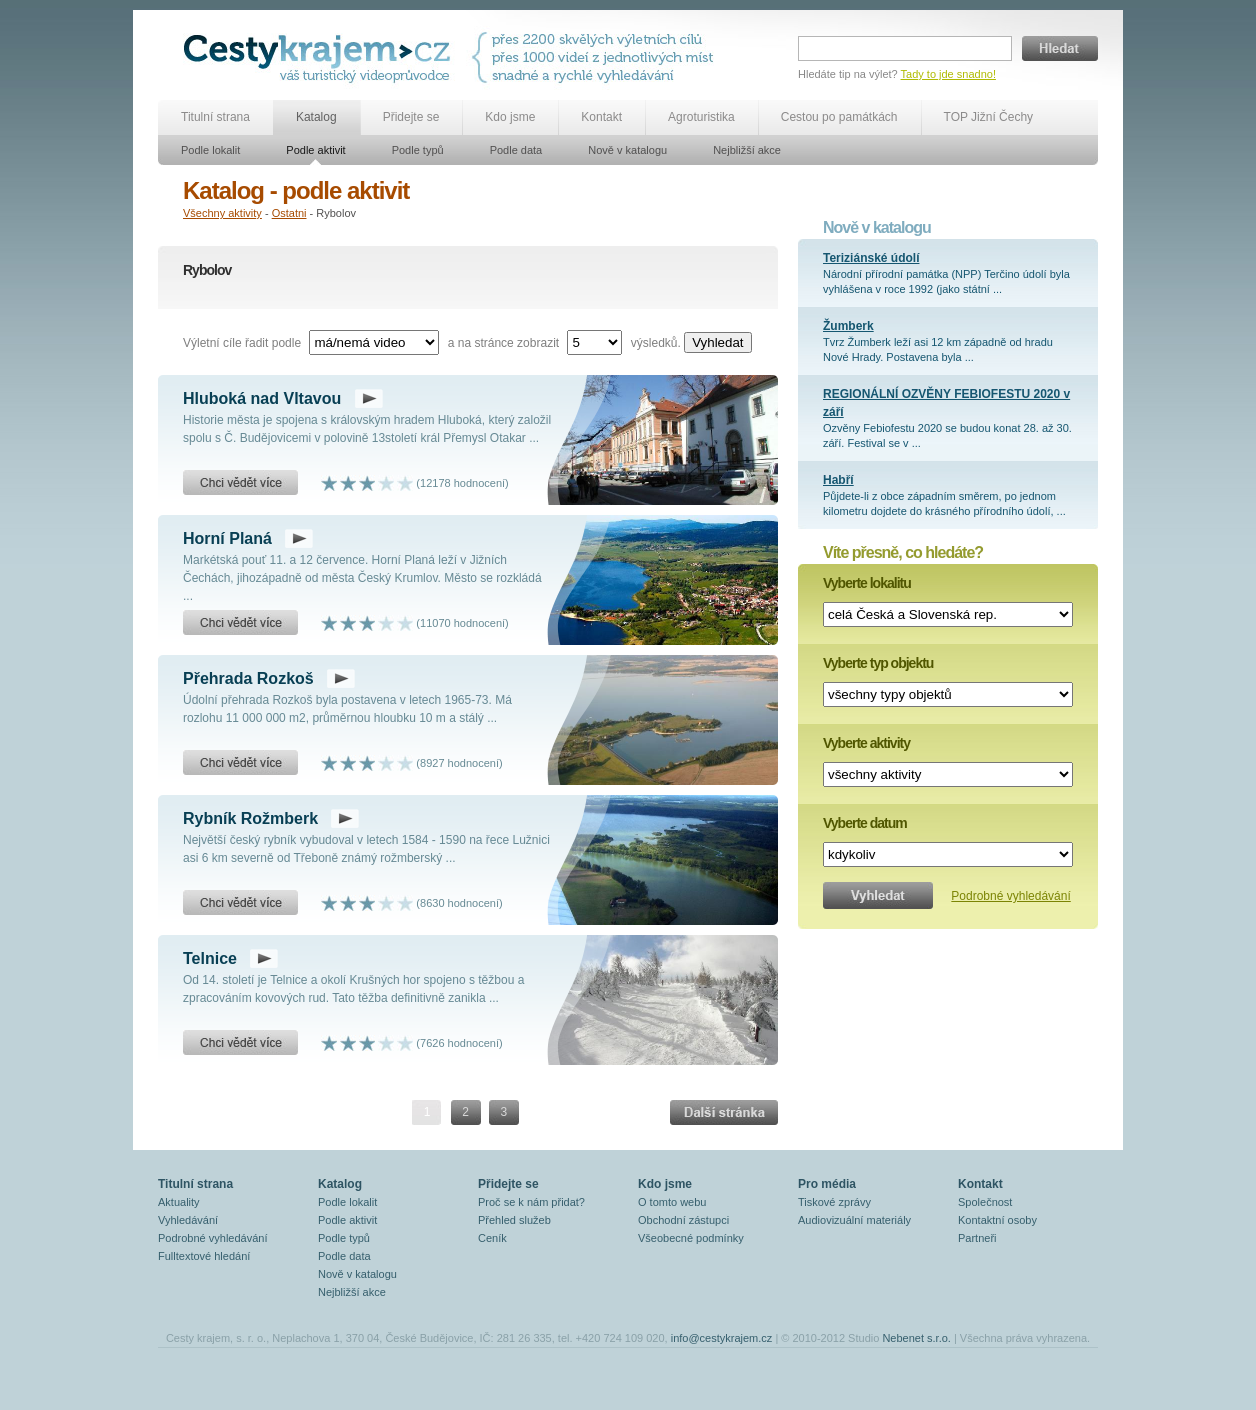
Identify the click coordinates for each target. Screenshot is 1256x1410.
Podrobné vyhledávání (1010, 896)
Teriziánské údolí (871, 258)
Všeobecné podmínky (691, 1238)
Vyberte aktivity (866, 743)
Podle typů (418, 150)
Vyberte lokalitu (867, 583)
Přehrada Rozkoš (248, 678)
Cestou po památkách (839, 117)
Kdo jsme (510, 117)
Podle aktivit (315, 150)
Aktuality (179, 1202)
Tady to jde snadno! (948, 74)
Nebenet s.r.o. (916, 1338)
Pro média (827, 1184)
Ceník (492, 1238)
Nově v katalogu (627, 150)
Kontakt (601, 117)
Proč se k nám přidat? (531, 1202)
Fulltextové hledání (204, 1256)
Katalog (316, 117)
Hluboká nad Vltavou (262, 398)
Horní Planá (227, 538)
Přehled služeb (514, 1220)
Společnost (985, 1202)
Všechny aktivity (222, 213)
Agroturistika (701, 117)
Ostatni (289, 213)
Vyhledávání (188, 1220)
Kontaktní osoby (997, 1220)
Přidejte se (411, 117)
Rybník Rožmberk (250, 818)
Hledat (1060, 48)
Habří (838, 480)
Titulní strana (215, 117)
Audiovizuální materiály (854, 1220)
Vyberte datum (865, 823)
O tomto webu (672, 1202)
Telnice (210, 958)
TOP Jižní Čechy (989, 117)
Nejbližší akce (747, 150)
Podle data (516, 150)
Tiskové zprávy (834, 1202)
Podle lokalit (210, 150)
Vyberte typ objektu (878, 663)
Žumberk (848, 326)
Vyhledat (717, 342)
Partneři (977, 1238)
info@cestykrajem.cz (722, 1338)
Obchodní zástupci (683, 1220)
